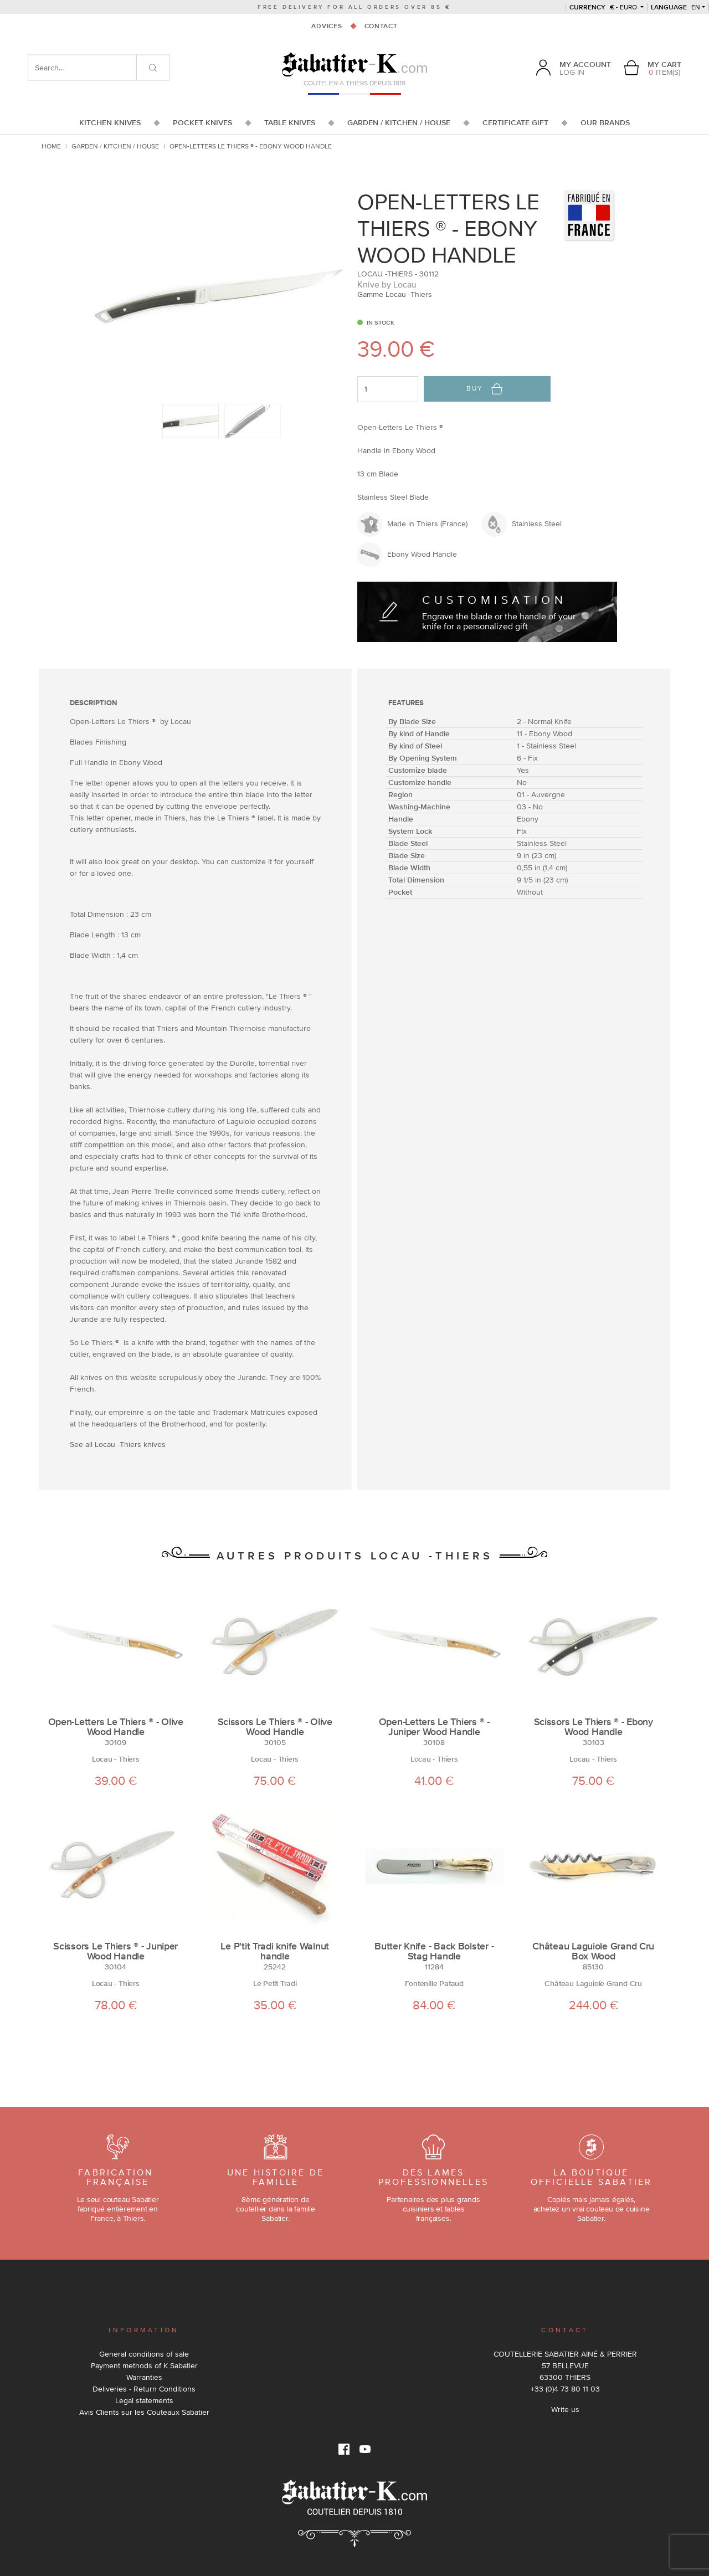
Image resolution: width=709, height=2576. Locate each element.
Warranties (144, 2377)
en (675, 7)
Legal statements (144, 2400)
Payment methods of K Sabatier (144, 2365)
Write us (565, 2409)
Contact (381, 26)
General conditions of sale (144, 2353)
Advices (326, 26)
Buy (484, 388)
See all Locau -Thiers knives (118, 1444)
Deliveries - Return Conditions (144, 2388)
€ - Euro (604, 7)
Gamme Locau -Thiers (394, 294)
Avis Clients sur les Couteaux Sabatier (144, 2412)
